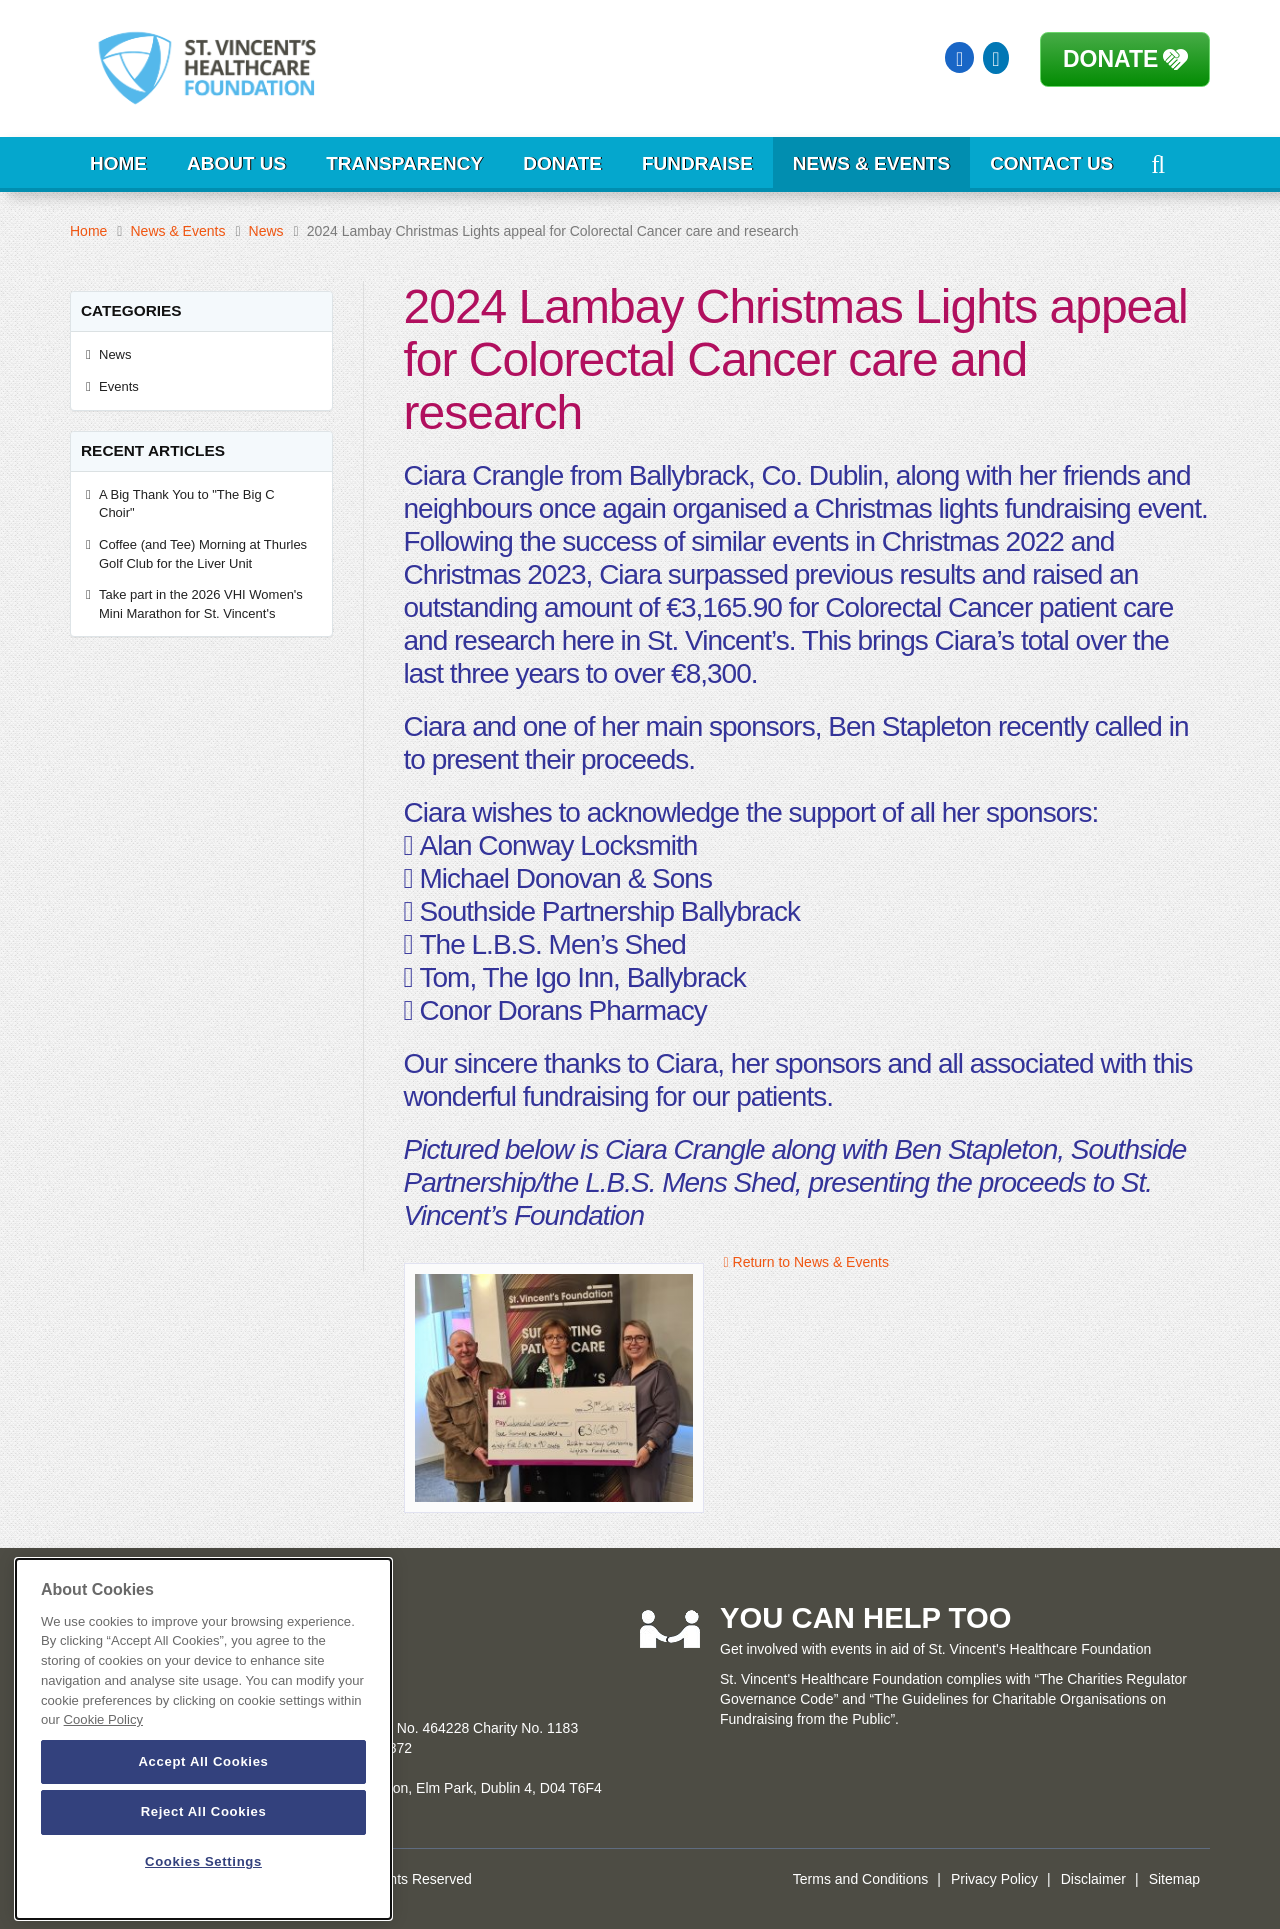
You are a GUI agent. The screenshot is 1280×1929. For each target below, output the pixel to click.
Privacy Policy (994, 1879)
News (266, 231)
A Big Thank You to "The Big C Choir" (187, 504)
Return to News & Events (806, 1262)
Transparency (404, 163)
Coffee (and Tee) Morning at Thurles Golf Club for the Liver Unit (203, 554)
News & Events (871, 163)
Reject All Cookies (204, 1811)
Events (119, 386)
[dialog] (203, 1739)
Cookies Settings (203, 1861)
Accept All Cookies (203, 1761)
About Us (236, 163)
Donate (1110, 59)
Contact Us (1051, 163)
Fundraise (697, 163)
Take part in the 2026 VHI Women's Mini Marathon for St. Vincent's (201, 604)
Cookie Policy (103, 1719)
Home (118, 163)
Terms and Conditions (860, 1879)
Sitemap (1174, 1879)
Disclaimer (1093, 1879)
